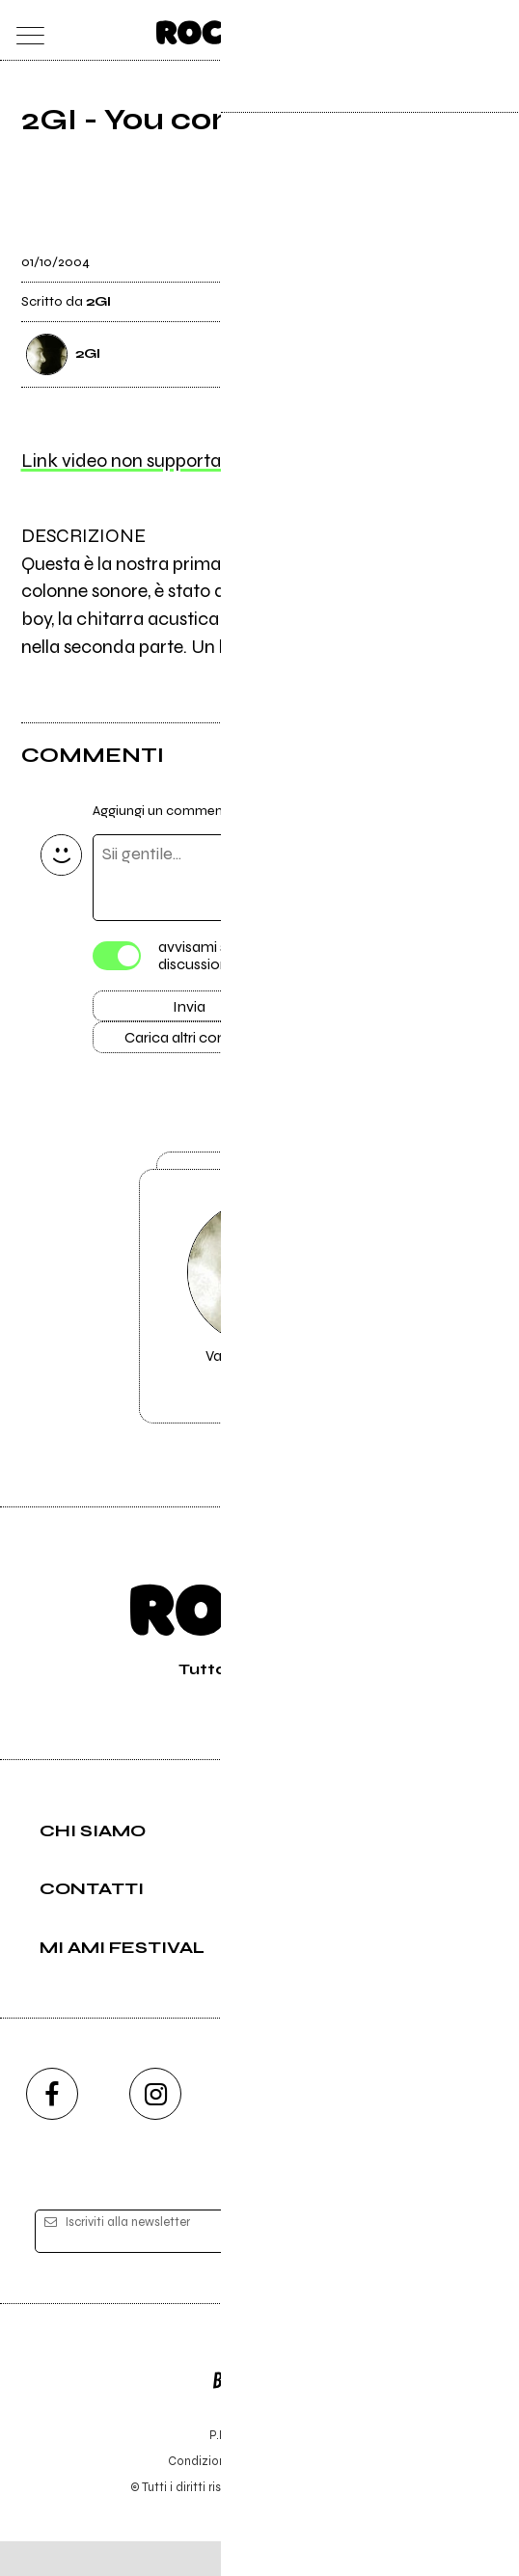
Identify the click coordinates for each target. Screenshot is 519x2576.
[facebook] (52, 2127)
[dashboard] (494, 30)
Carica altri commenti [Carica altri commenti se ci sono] (209, 1044)
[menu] (26, 30)
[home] (217, 29)
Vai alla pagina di (259, 1323)
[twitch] (364, 2127)
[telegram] (467, 2127)
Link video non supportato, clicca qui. (175, 462)
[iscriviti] (445, 2266)
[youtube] (259, 2127)
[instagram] (155, 2127)
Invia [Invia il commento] (189, 1009)
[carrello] (417, 30)
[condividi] (480, 249)
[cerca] (456, 30)
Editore (259, 2405)
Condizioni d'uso (215, 2495)
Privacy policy (312, 2495)
